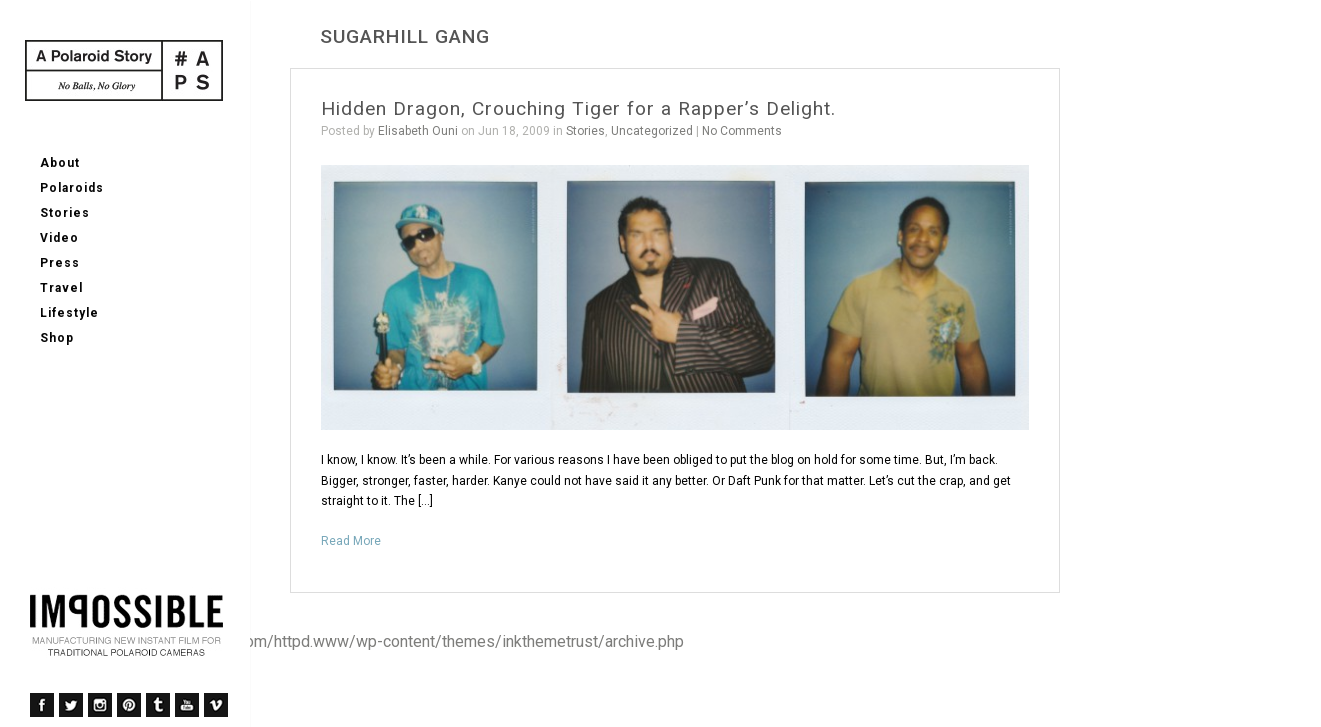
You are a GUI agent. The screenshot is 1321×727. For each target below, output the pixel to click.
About (60, 163)
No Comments (742, 131)
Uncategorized (652, 131)
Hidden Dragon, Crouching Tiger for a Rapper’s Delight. (578, 108)
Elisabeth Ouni (418, 131)
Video (59, 238)
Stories (65, 213)
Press (60, 263)
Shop (57, 338)
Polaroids (72, 188)
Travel (61, 288)
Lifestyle (69, 313)
